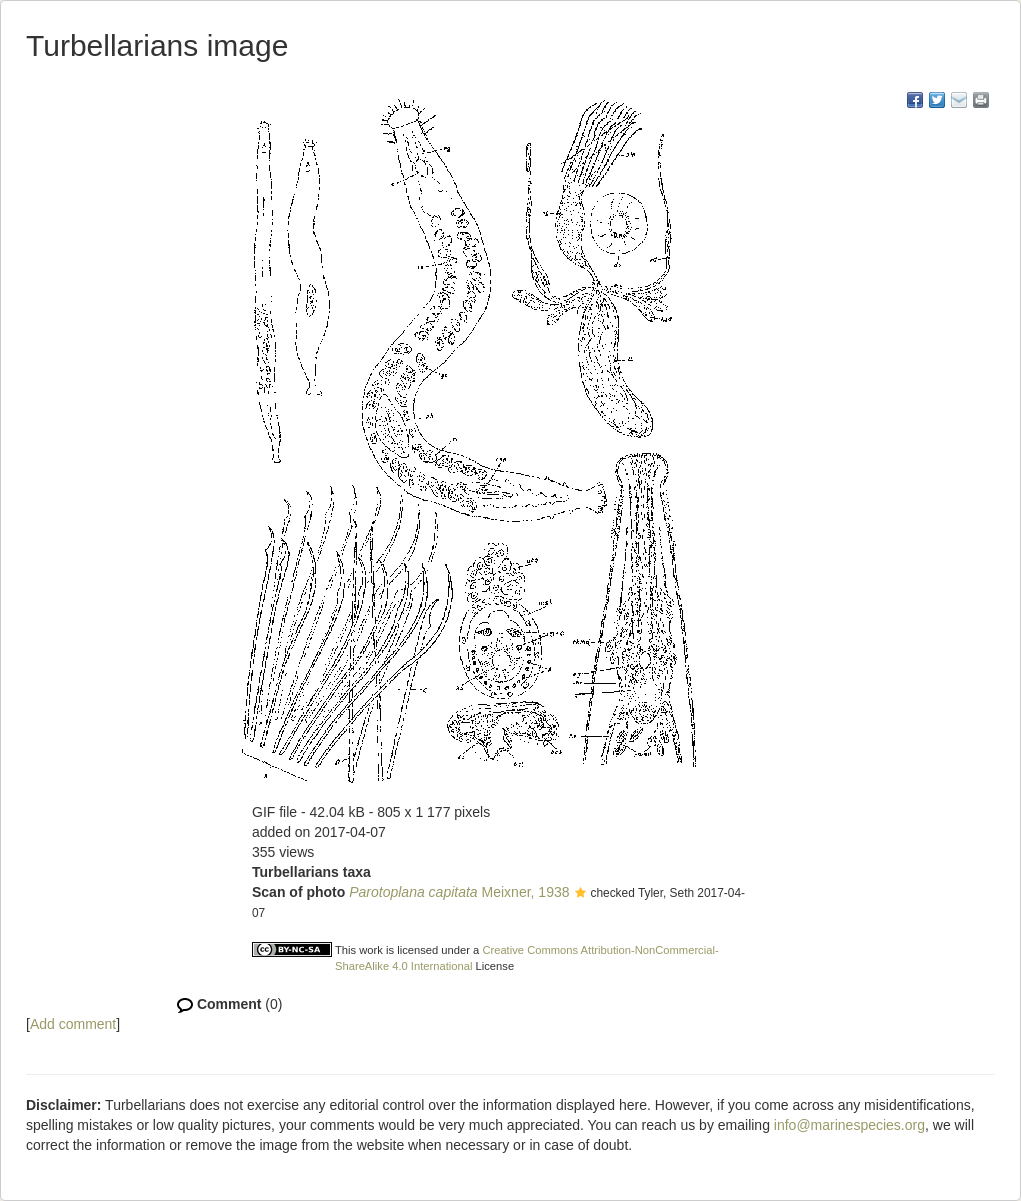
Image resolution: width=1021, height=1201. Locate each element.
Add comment (73, 1024)
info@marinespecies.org (849, 1125)
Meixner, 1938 (459, 892)
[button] (580, 894)
